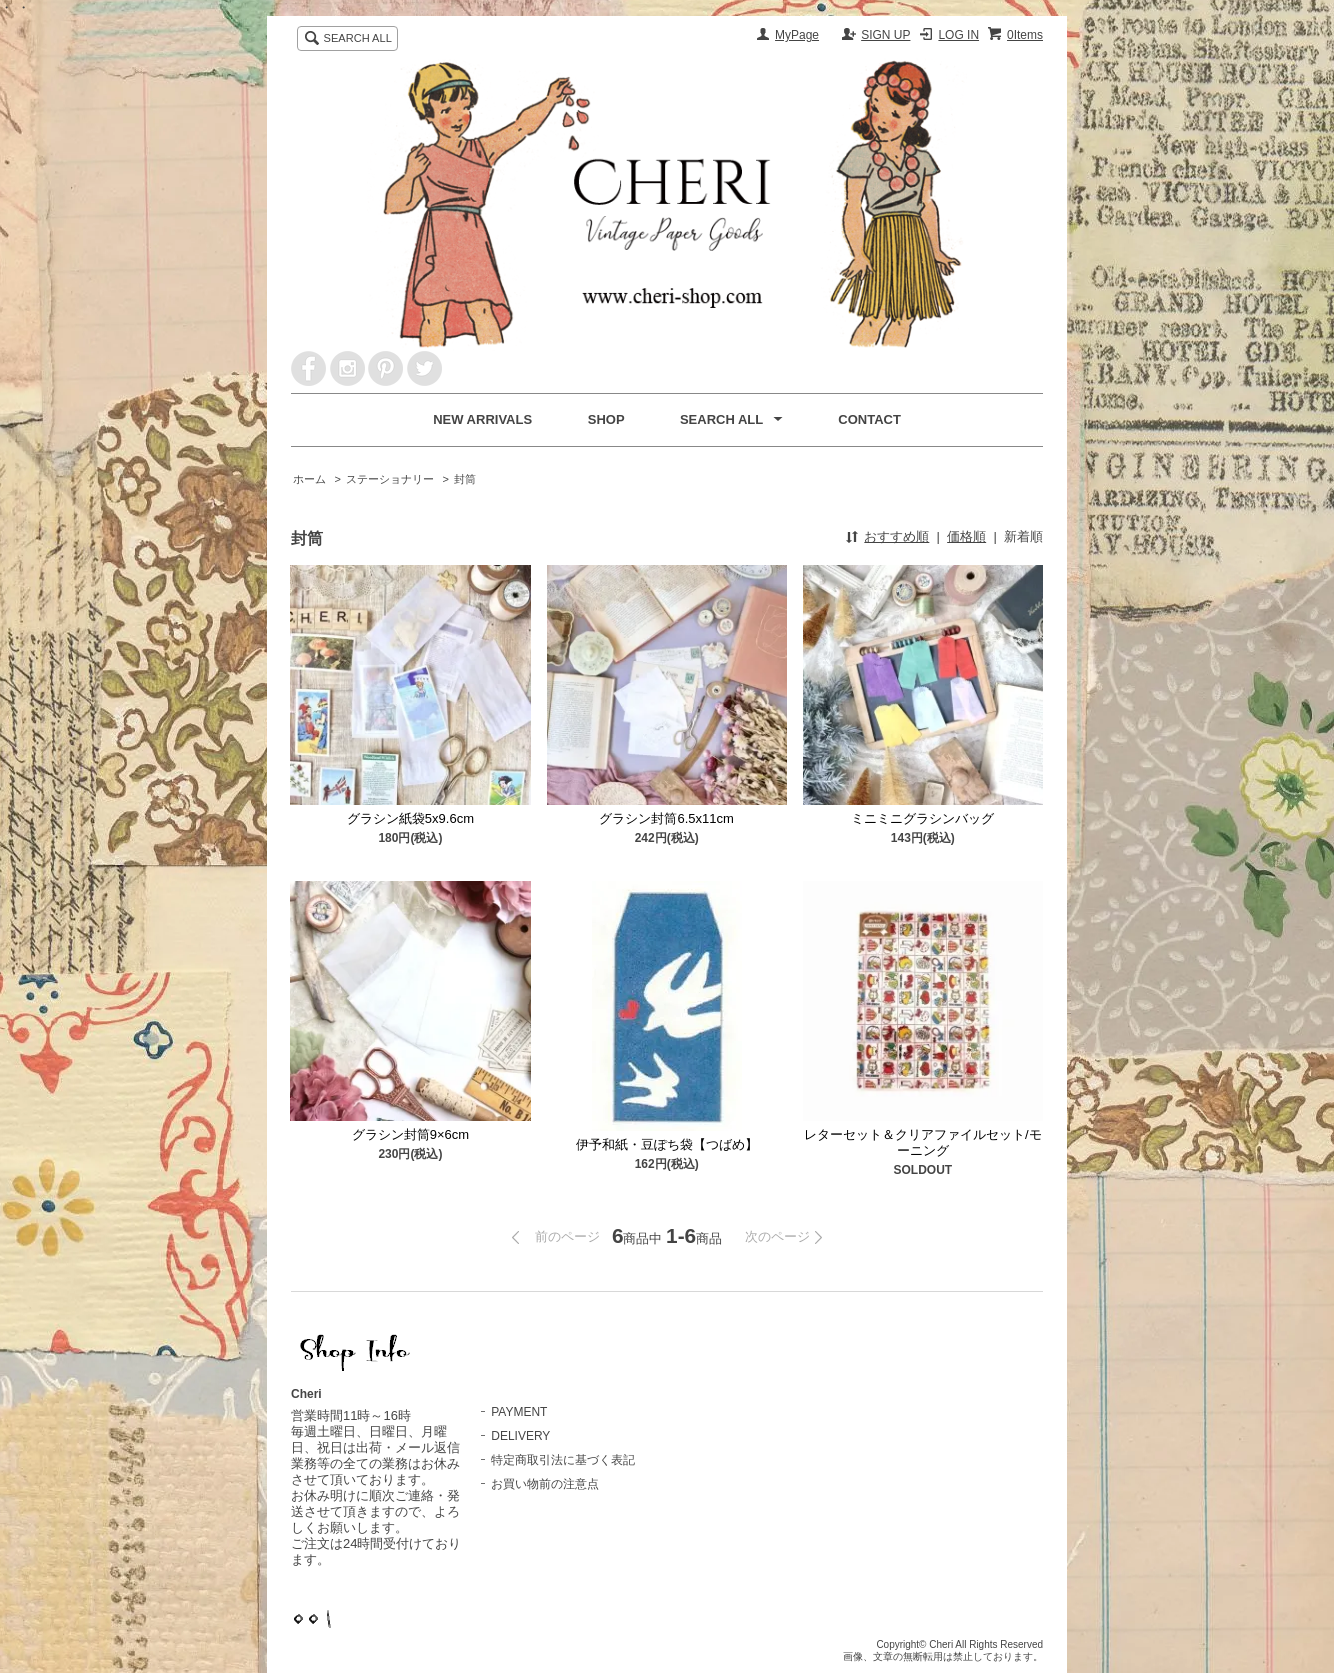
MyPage (797, 35)
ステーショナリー (390, 479)
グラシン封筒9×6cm (410, 1134)
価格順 (966, 536)
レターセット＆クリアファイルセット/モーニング (923, 1142)
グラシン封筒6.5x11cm (666, 818)
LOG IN (958, 35)
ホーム (309, 479)
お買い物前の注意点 (545, 1484)
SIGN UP (885, 35)
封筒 (465, 479)
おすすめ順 (896, 536)
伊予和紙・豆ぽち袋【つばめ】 (667, 1144)
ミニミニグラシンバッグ (922, 818)
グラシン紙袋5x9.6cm (410, 818)
